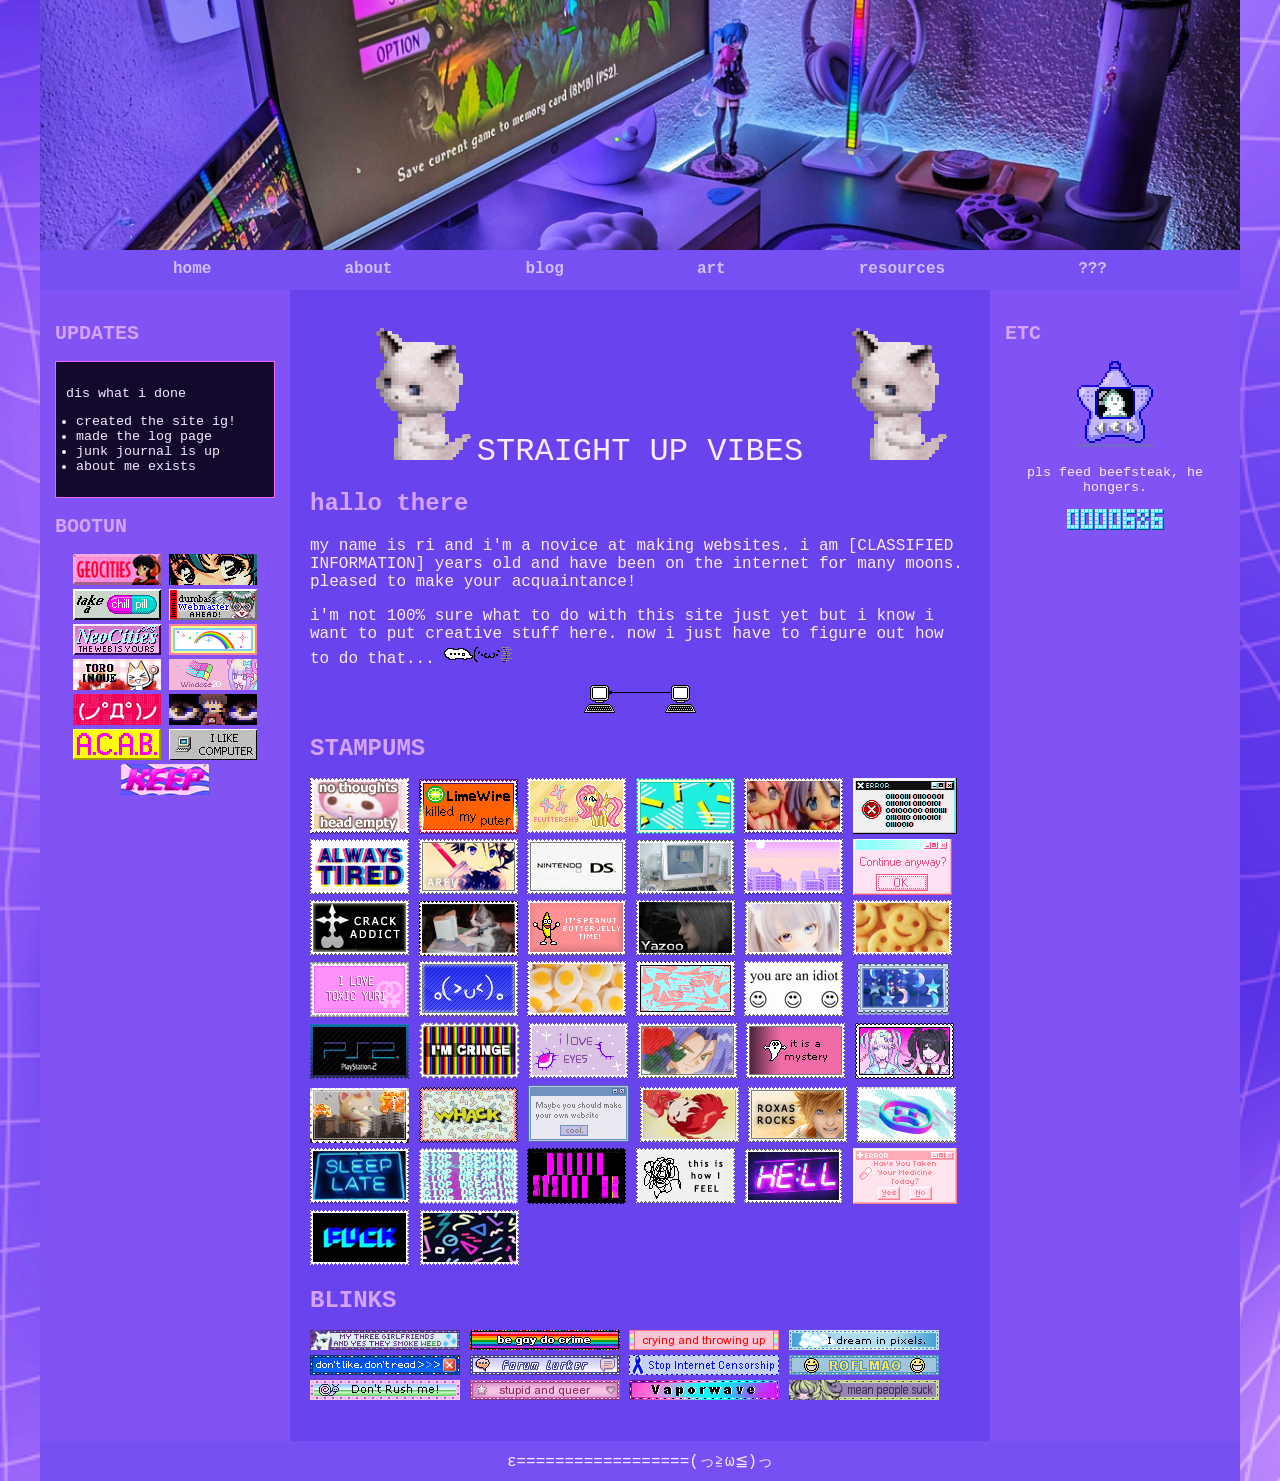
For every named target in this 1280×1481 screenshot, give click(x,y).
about (368, 269)
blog (544, 269)
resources (902, 269)
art (711, 269)
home (192, 269)
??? (1092, 269)
